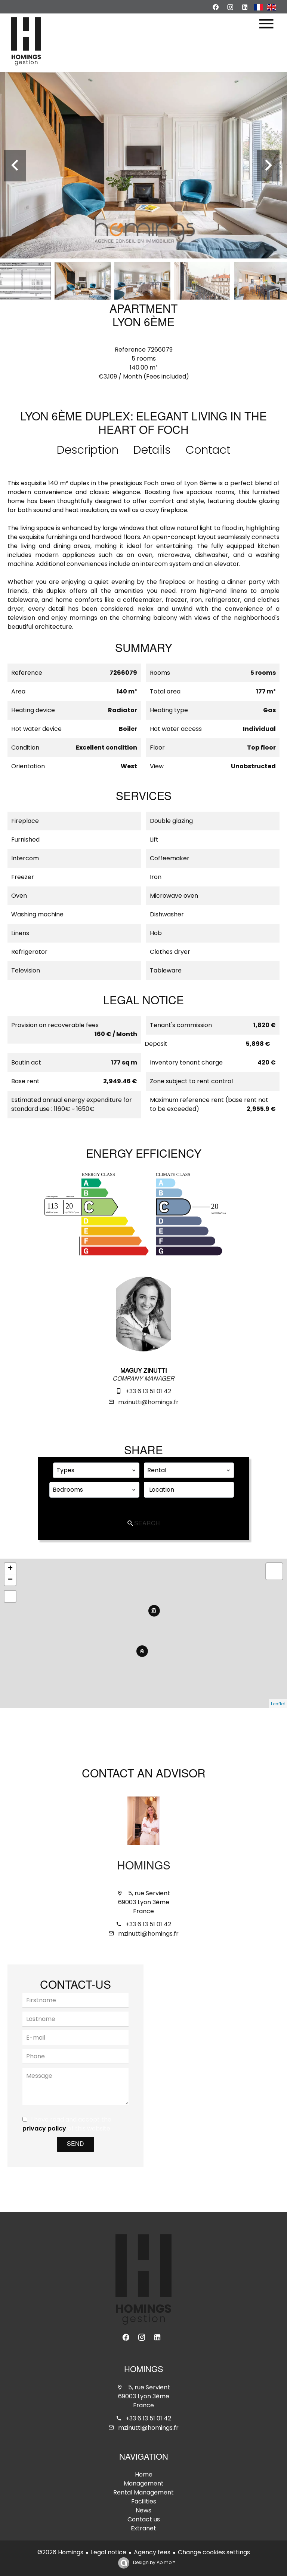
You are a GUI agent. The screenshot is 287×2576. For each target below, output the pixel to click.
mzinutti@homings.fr (148, 1402)
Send (75, 2144)
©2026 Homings (60, 2552)
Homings (143, 1866)
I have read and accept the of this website (66, 2124)
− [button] (10, 1580)
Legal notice (108, 2552)
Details (152, 450)
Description (87, 450)
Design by (153, 2562)
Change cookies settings (214, 2552)
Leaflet (278, 1704)
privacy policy (44, 2128)
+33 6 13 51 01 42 (148, 1391)
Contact (208, 450)
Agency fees (152, 2552)
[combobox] (96, 1470)
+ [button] (10, 1568)
